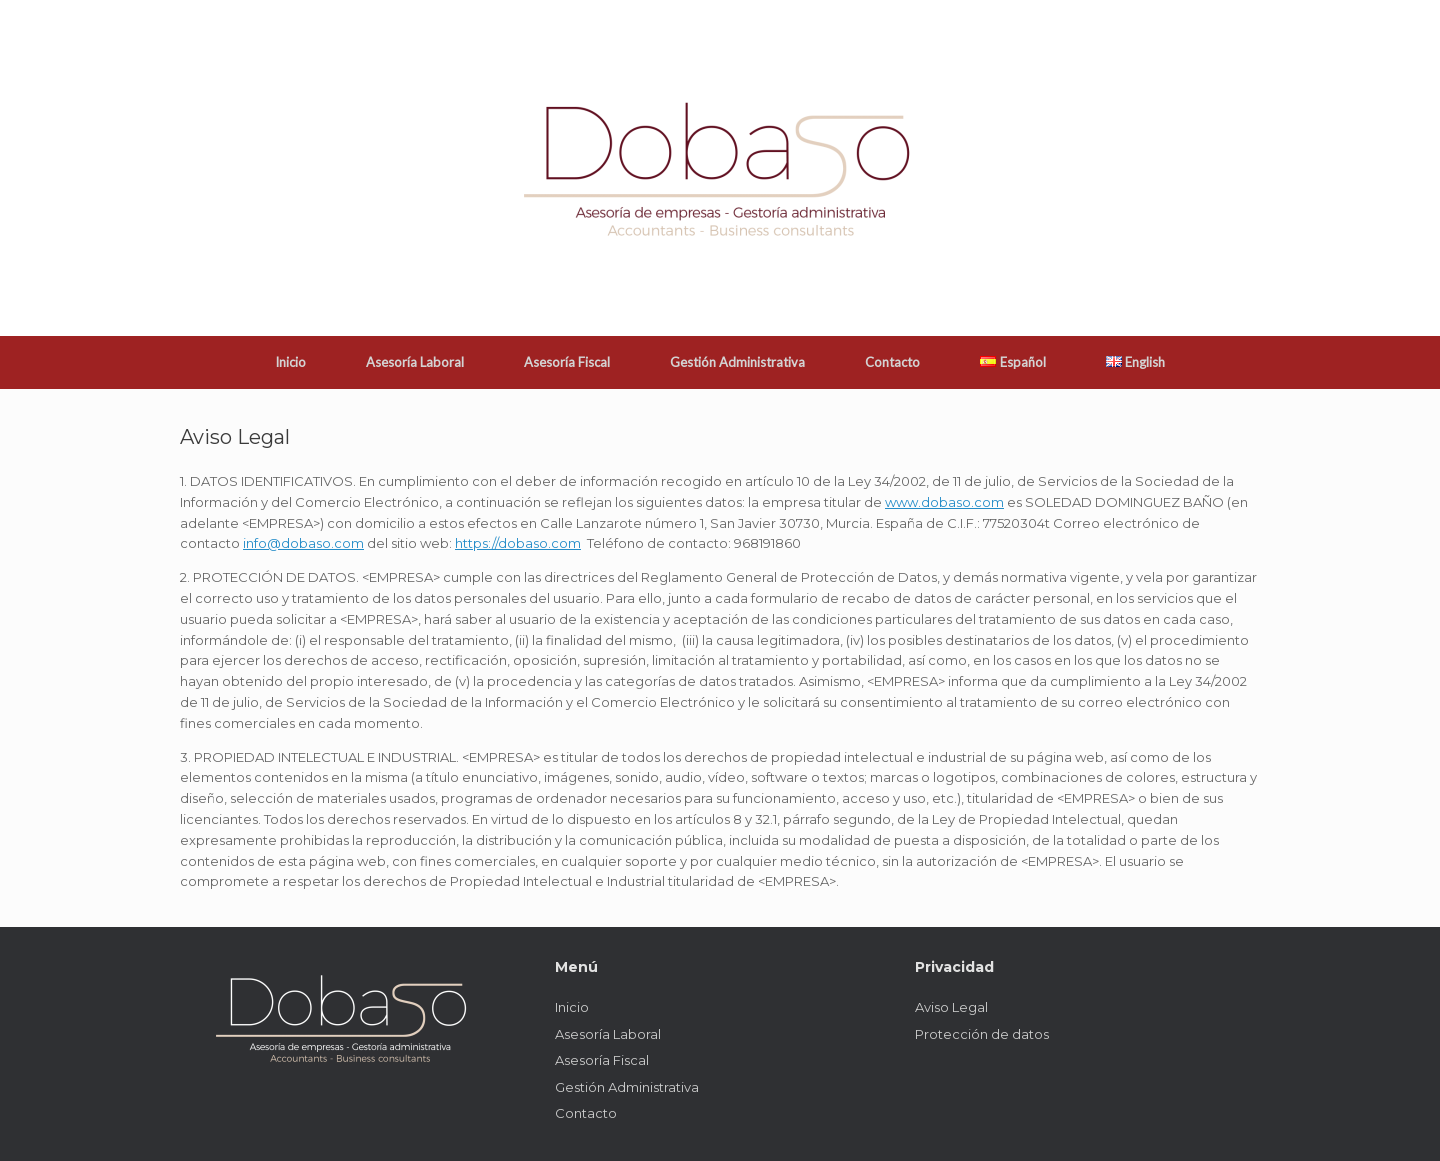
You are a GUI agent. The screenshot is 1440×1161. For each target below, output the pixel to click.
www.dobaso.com (944, 502)
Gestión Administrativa (737, 362)
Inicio (290, 362)
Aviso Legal (951, 1007)
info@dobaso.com (303, 543)
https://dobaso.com (518, 543)
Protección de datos (982, 1034)
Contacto (892, 362)
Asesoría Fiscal (567, 362)
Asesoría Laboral (415, 362)
